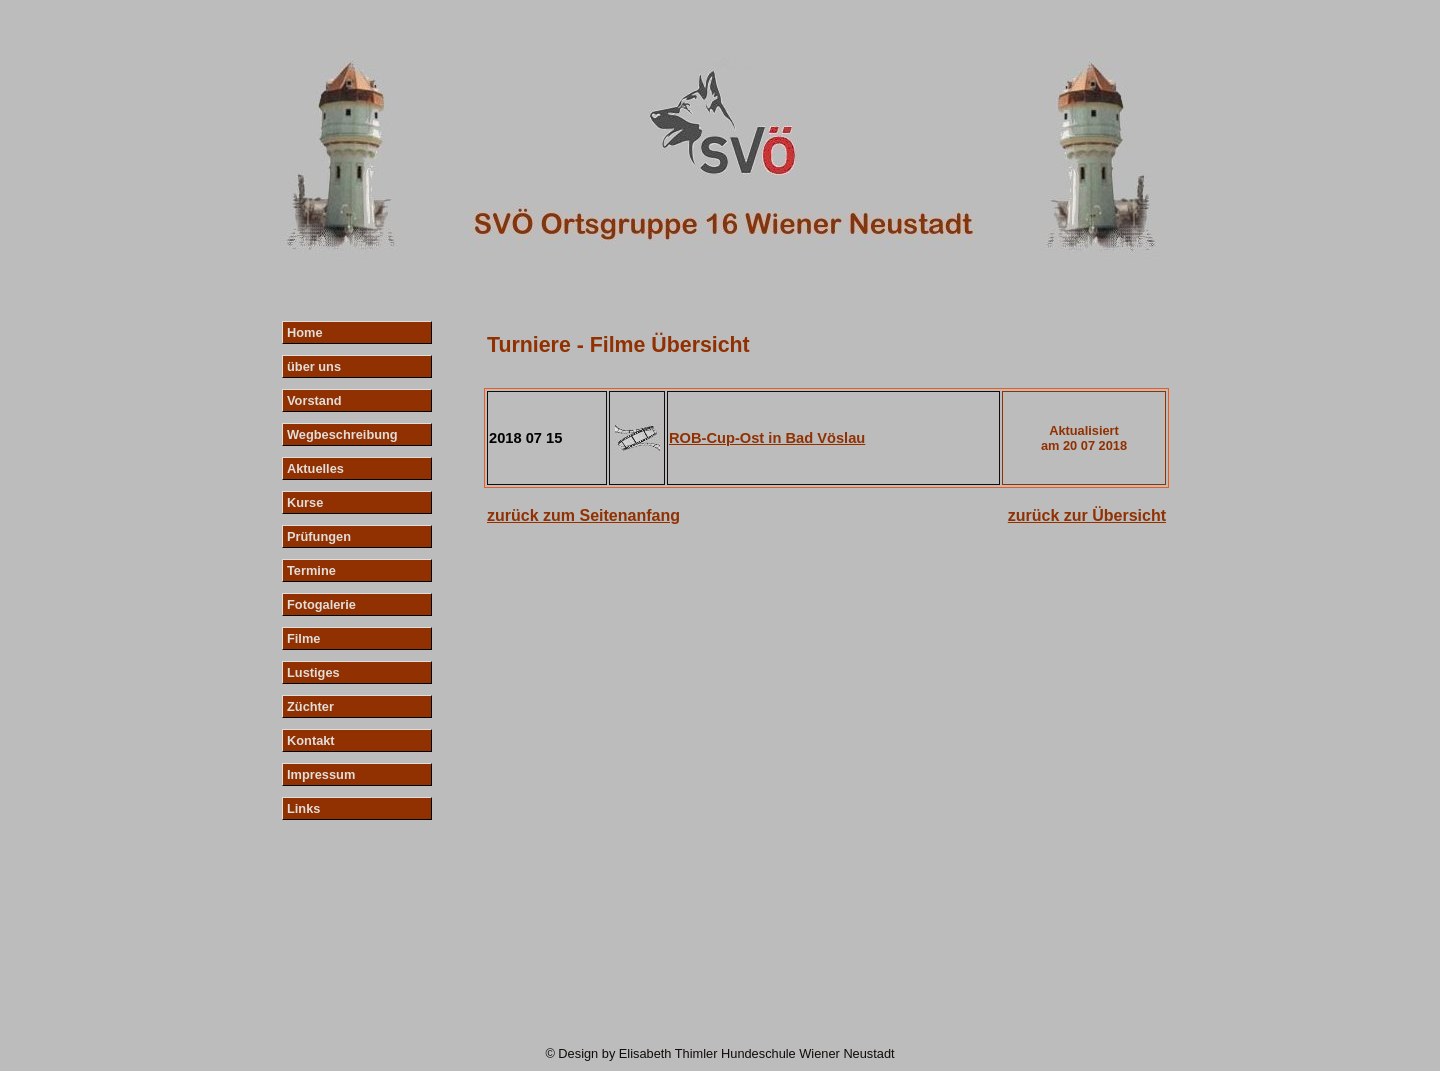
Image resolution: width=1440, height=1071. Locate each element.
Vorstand (314, 400)
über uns (314, 366)
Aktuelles (315, 468)
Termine (311, 570)
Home (305, 332)
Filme (303, 638)
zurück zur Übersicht (1087, 515)
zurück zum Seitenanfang (583, 515)
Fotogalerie (321, 604)
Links (303, 808)
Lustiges (313, 672)
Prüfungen (319, 536)
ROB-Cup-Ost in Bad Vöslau (767, 438)
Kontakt (311, 740)
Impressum (321, 774)
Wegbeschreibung (342, 434)
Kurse (305, 502)
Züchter (310, 706)
